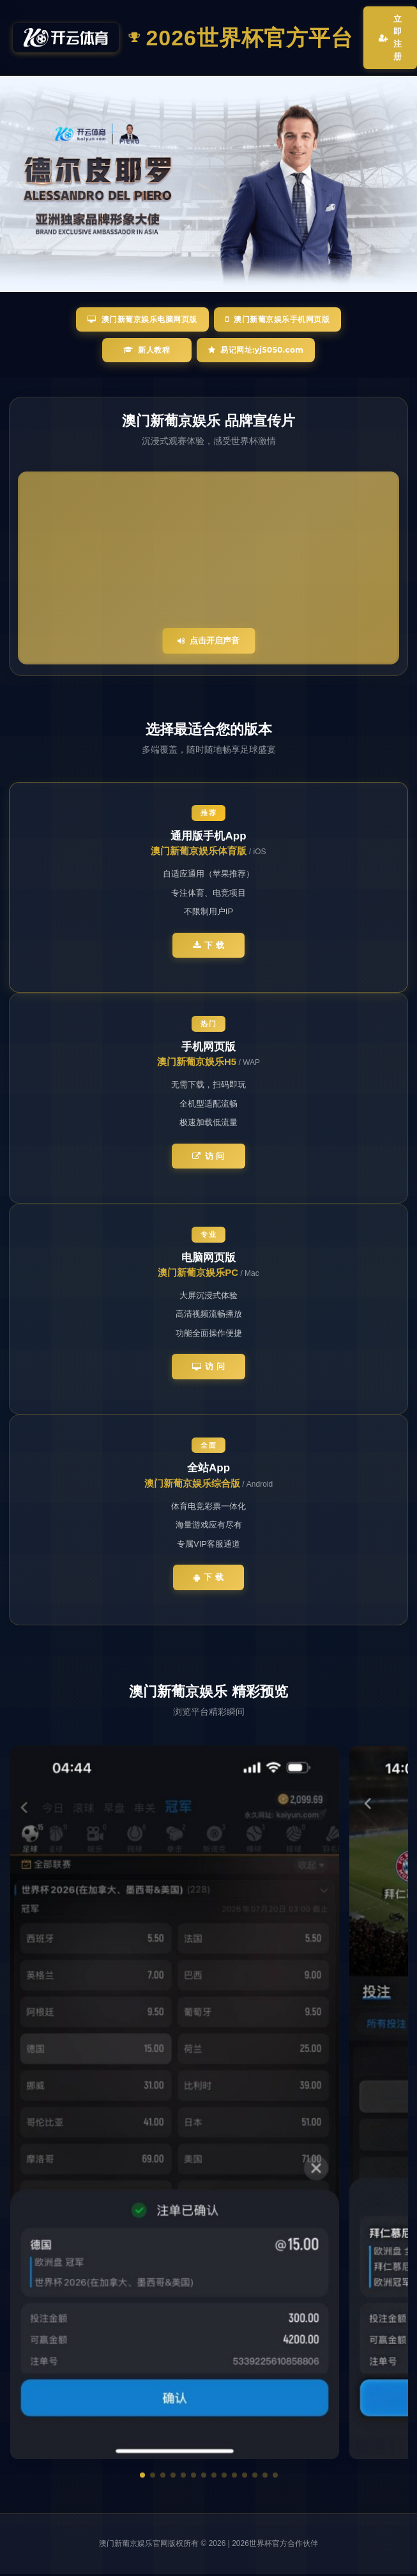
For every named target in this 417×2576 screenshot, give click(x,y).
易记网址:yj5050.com (256, 350)
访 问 (208, 1156)
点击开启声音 (208, 640)
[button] (142, 2473)
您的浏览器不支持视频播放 (208, 568)
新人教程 (147, 350)
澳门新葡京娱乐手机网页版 (277, 319)
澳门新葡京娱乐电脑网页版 (142, 319)
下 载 (209, 945)
